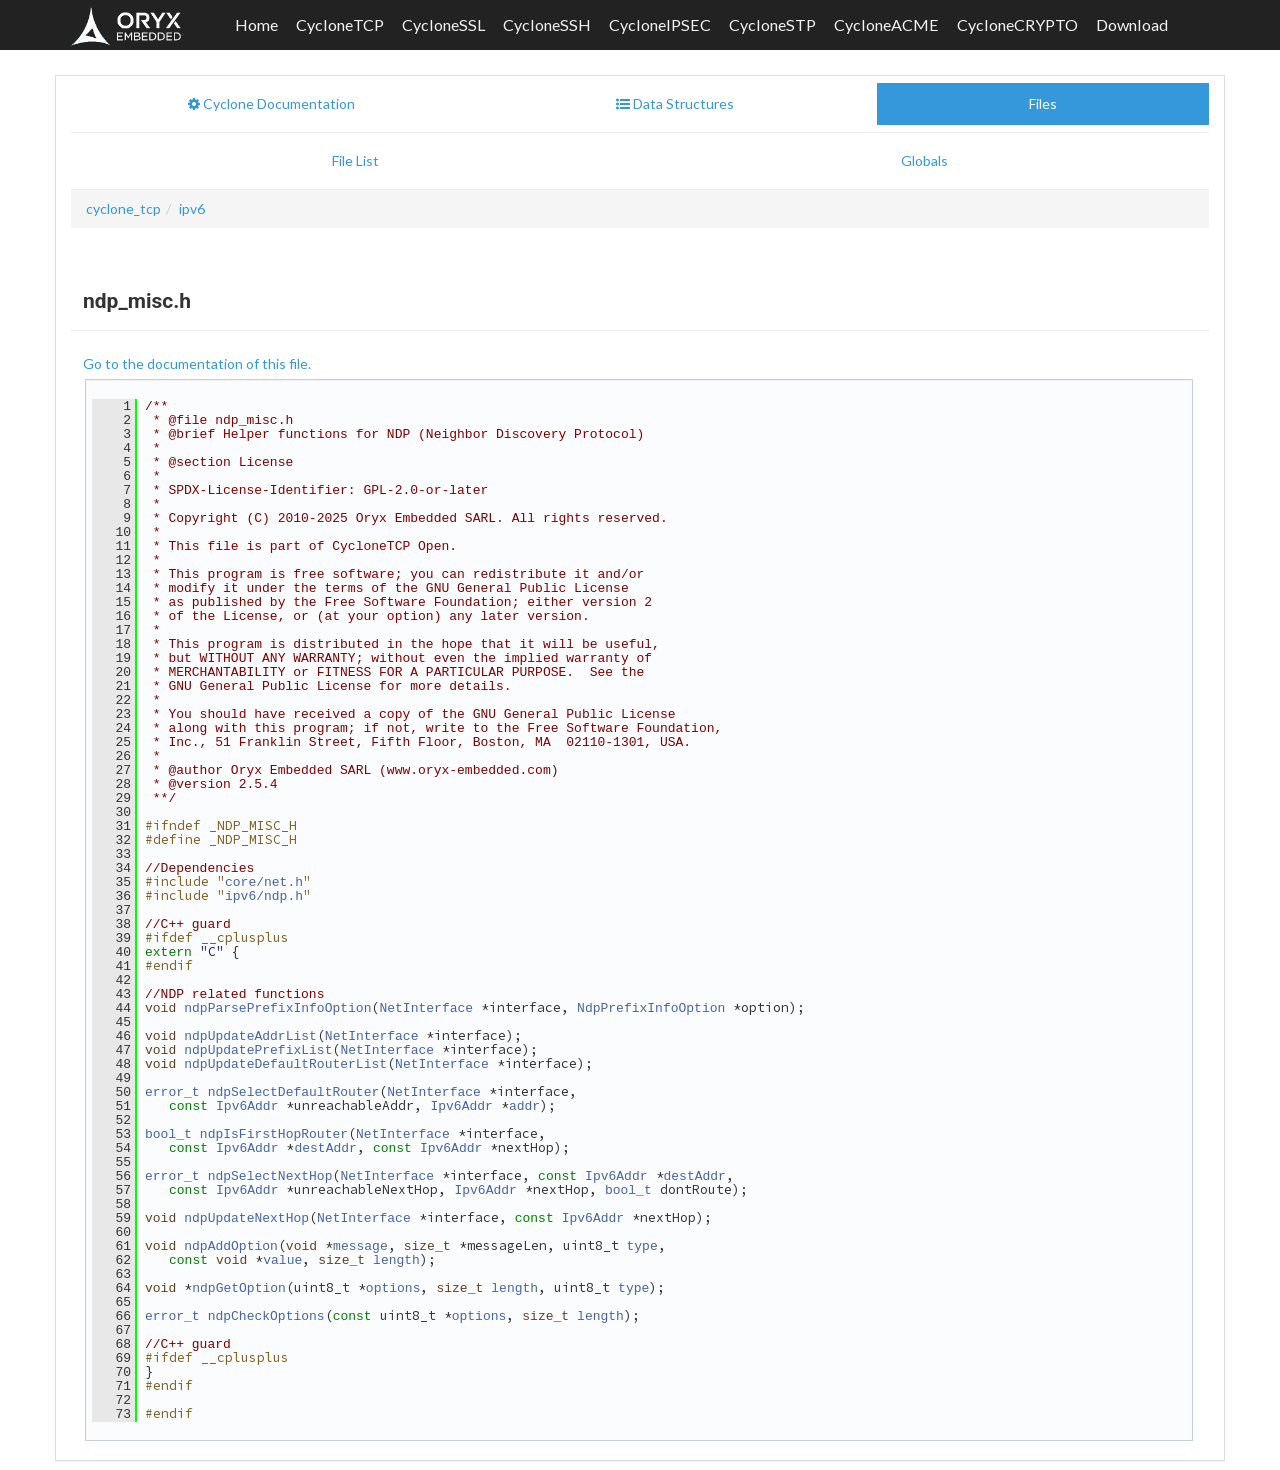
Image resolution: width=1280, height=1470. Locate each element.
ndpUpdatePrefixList (258, 1003)
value (282, 1198)
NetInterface (426, 964)
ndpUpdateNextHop (246, 1159)
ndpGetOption (239, 1224)
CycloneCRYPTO (1017, 24)
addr (524, 1055)
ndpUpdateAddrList (250, 990)
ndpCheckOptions (266, 1250)
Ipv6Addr (247, 1055)
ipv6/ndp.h (264, 860)
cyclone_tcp (123, 208)
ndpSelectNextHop (270, 1120)
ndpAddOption (231, 1185)
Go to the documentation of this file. (197, 363)
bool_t (168, 1081)
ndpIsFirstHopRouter (274, 1081)
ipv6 (192, 208)
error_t (172, 1042)
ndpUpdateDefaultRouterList (285, 1016)
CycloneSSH (547, 24)
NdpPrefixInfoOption (651, 964)
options (393, 1224)
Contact (876, 1439)
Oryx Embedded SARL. (256, 1439)
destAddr (325, 1094)
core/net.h (264, 847)
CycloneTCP (340, 24)
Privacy (1067, 1439)
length (396, 1198)
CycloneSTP (772, 24)
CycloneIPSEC (660, 24)
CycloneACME (886, 24)
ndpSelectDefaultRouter (294, 1042)
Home (256, 24)
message (360, 1185)
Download (1132, 24)
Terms (968, 1439)
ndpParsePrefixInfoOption (277, 964)
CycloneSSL (443, 24)
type (641, 1185)
